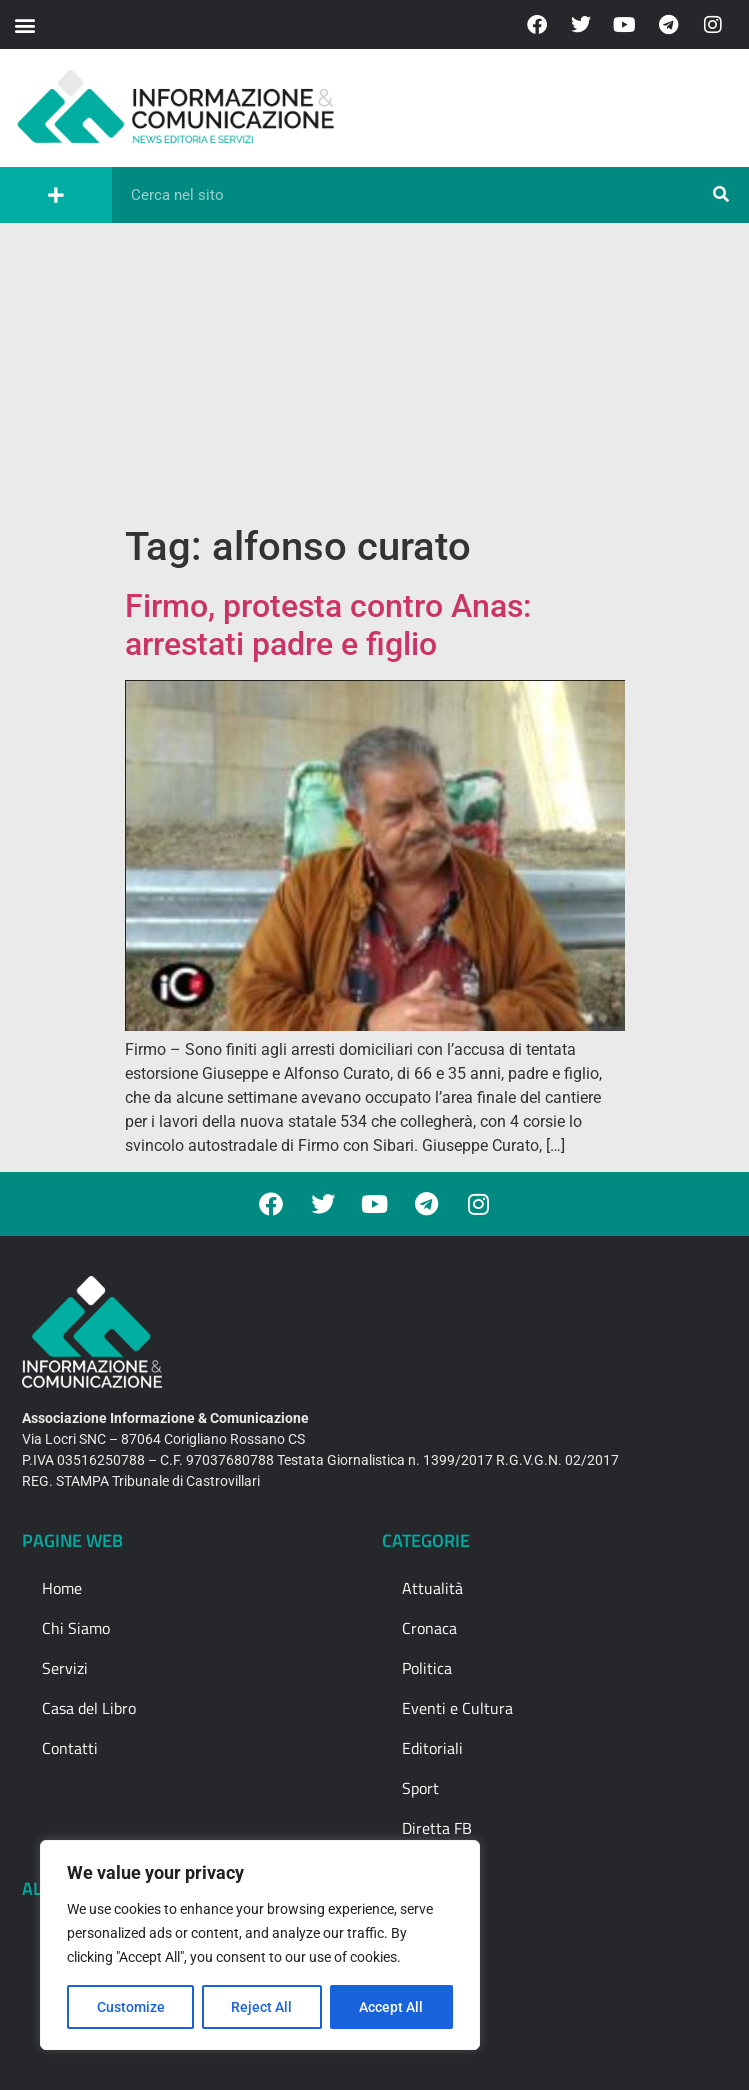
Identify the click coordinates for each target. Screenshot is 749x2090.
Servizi (65, 1668)
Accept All (392, 2007)
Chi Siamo (76, 1628)
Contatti (70, 1748)
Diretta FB (437, 1828)
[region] (260, 1945)
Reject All (262, 2007)
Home (62, 1588)
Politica (427, 1668)
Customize (131, 2007)
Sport (420, 1788)
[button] (24, 24)
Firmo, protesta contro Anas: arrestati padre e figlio (328, 625)
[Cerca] (721, 195)
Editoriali (432, 1748)
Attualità (432, 1588)
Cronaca (429, 1628)
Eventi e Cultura (457, 1708)
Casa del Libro (89, 1708)
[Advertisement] (374, 373)
